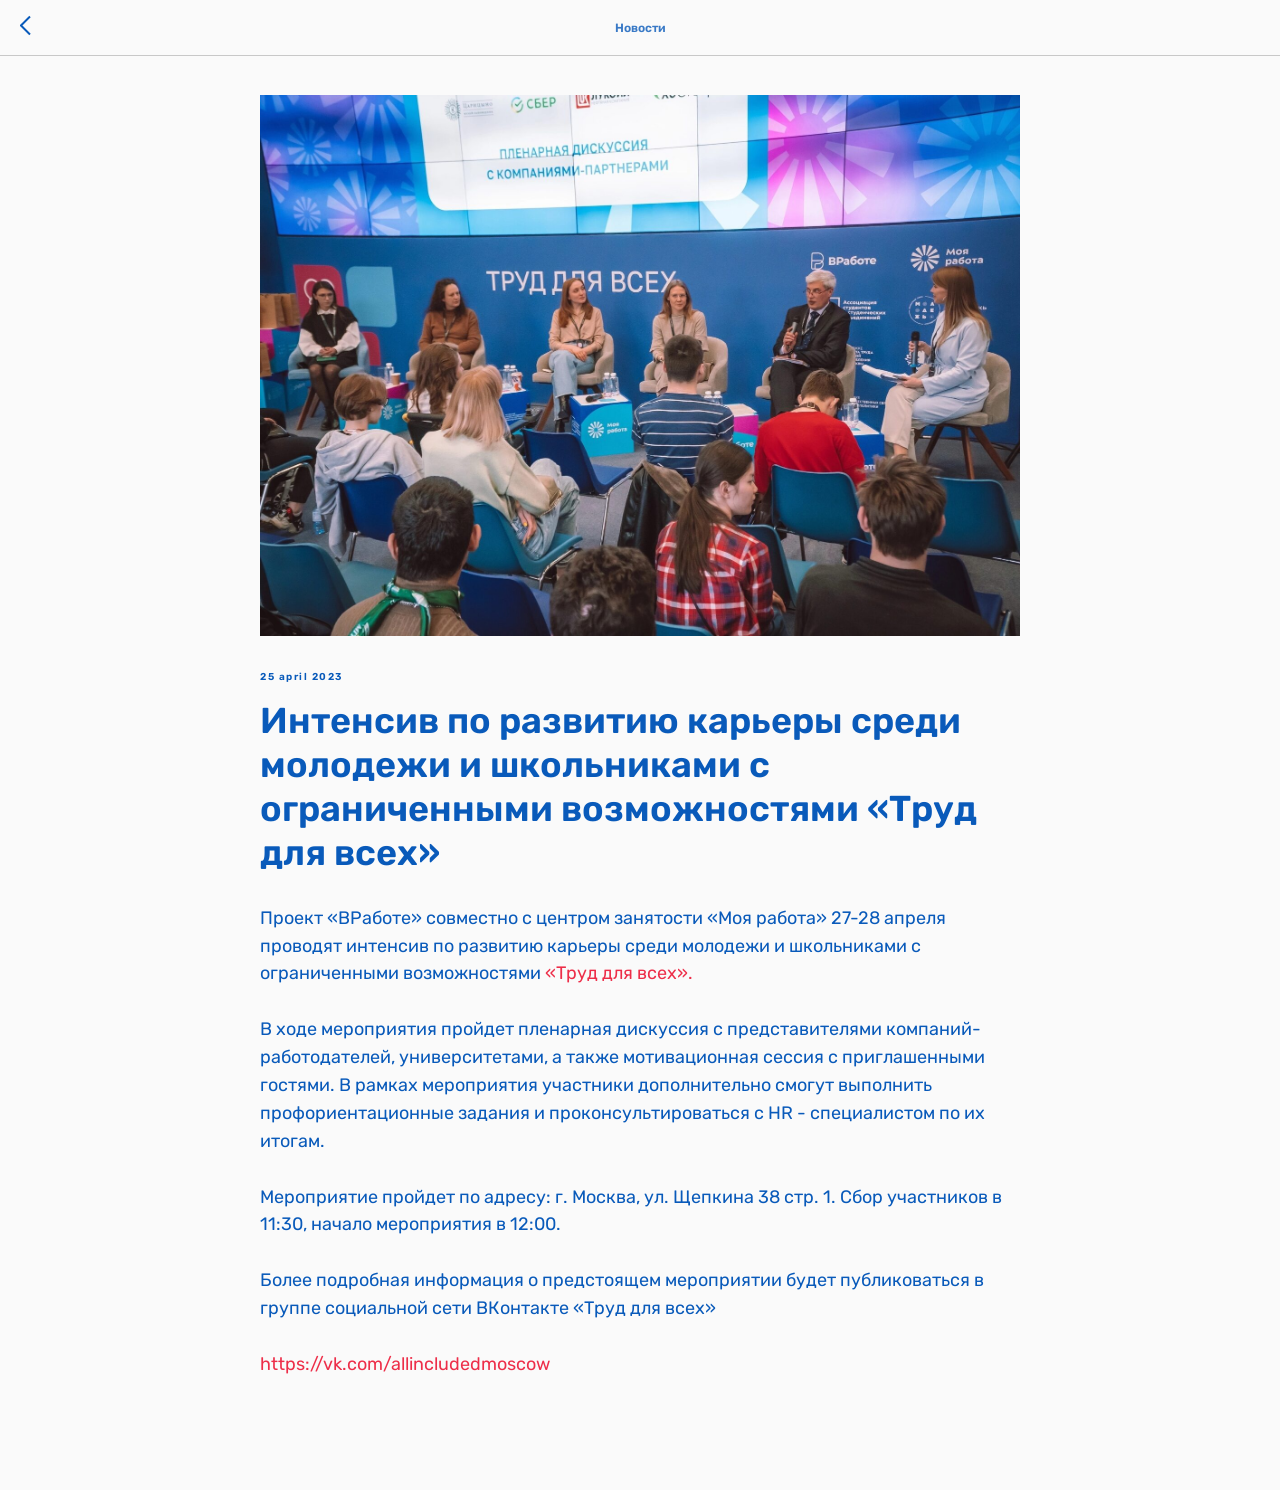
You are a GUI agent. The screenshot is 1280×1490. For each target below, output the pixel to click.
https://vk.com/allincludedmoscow (405, 1364)
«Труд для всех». (619, 973)
